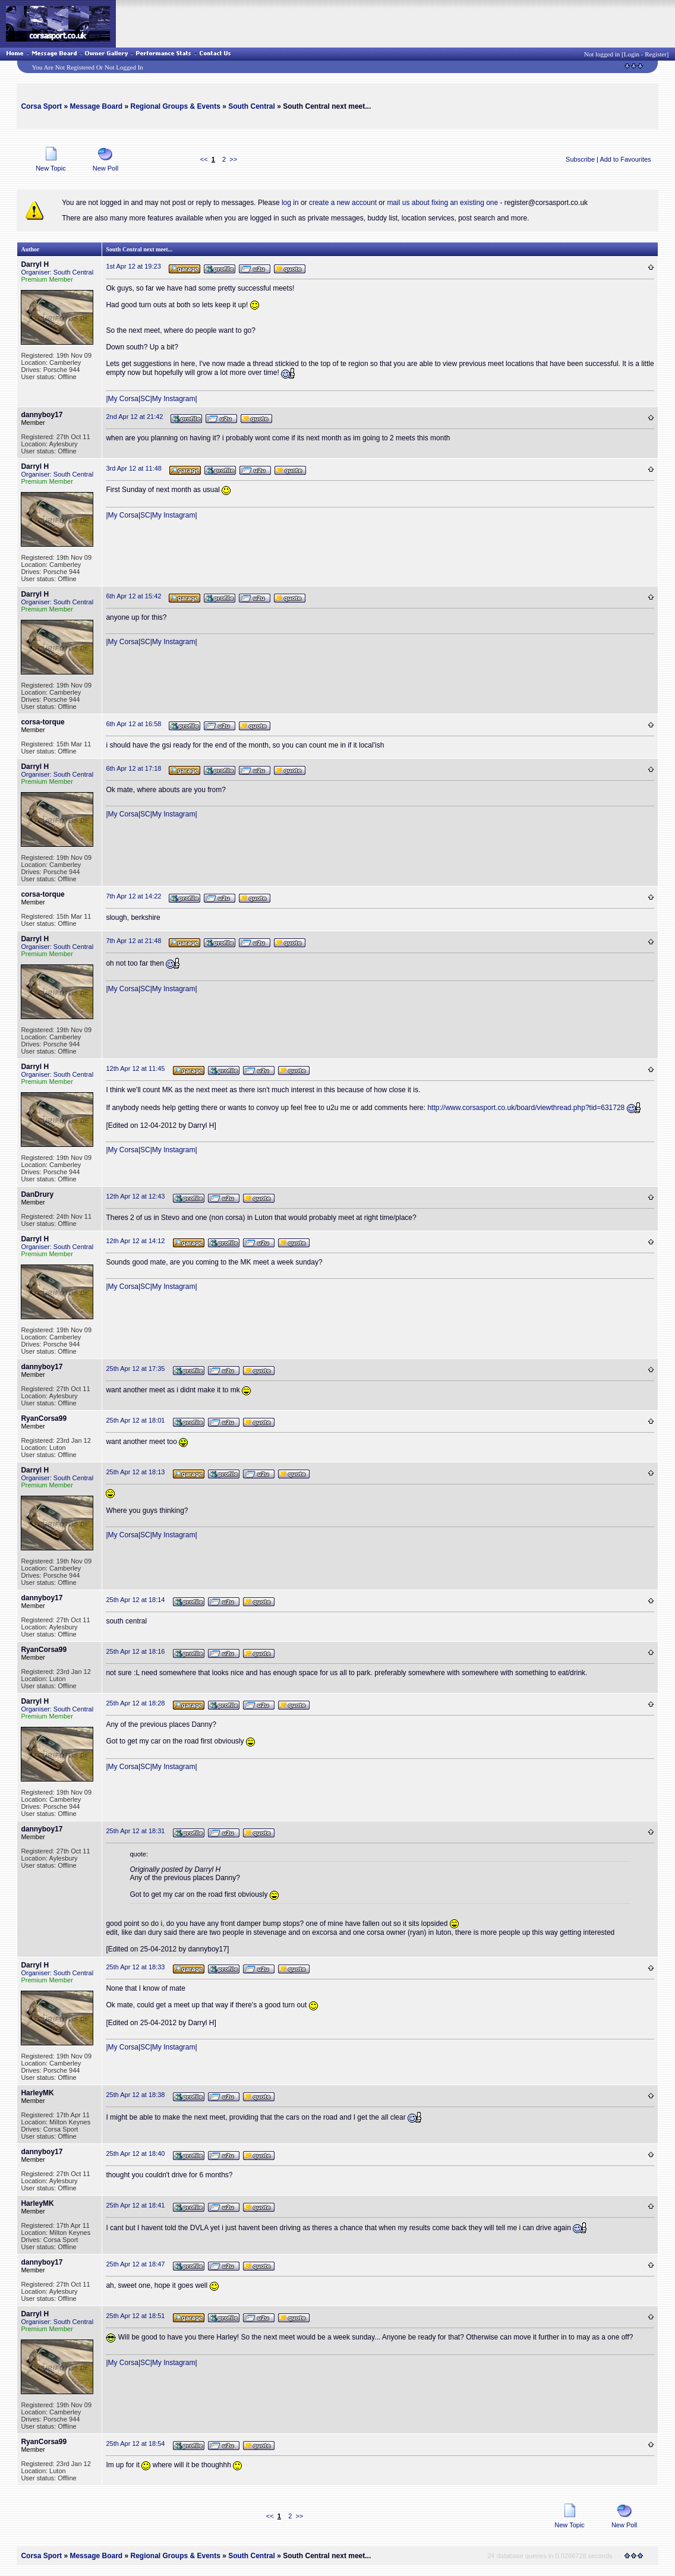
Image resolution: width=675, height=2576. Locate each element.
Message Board (96, 106)
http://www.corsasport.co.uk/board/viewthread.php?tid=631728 (525, 1107)
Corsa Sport (41, 106)
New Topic (51, 165)
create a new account (343, 202)
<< (204, 159)
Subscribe (580, 159)
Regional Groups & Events (175, 106)
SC (145, 399)
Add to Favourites (625, 159)
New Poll (105, 165)
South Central (251, 106)
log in (290, 202)
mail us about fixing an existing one (442, 202)
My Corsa (123, 399)
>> (233, 159)
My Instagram (173, 399)
